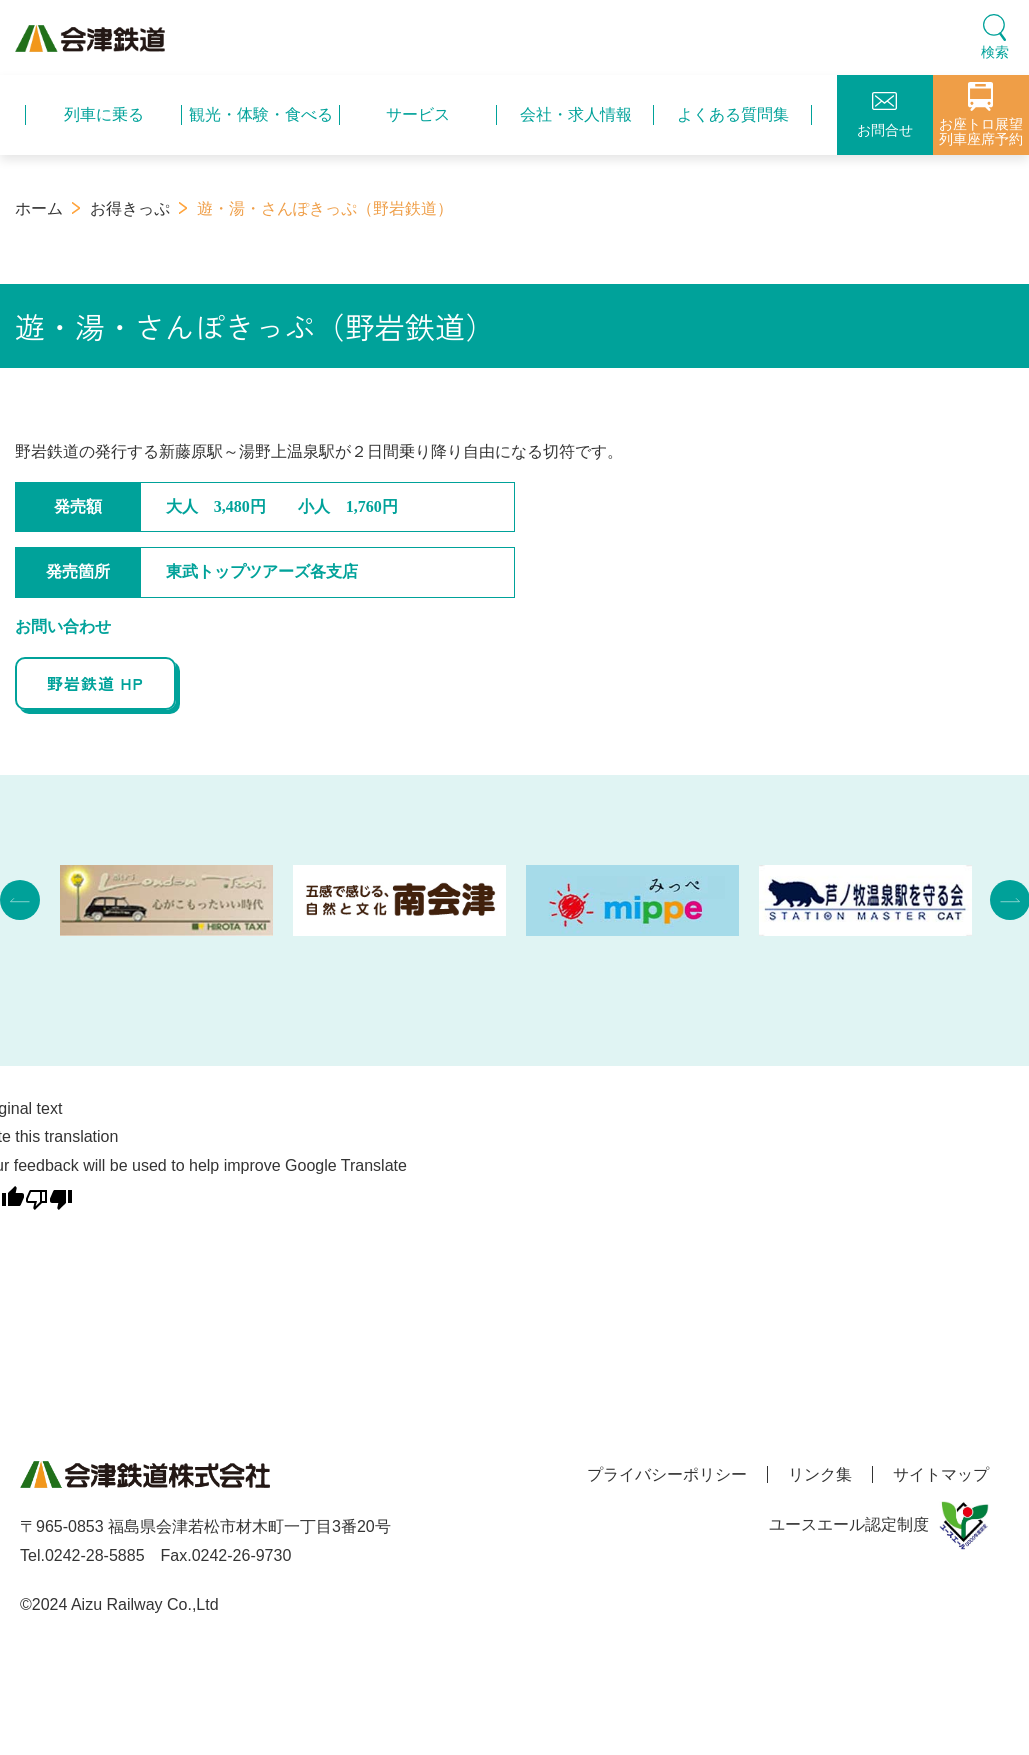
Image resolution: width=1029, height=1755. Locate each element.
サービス (418, 114)
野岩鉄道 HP (95, 683)
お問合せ (885, 115)
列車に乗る (104, 114)
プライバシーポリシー (667, 1474)
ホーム (39, 208)
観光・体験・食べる (261, 114)
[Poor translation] (49, 1195)
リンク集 (820, 1474)
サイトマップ (941, 1474)
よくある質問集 (733, 114)
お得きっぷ (130, 208)
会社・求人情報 (576, 114)
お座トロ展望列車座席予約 (981, 114)
